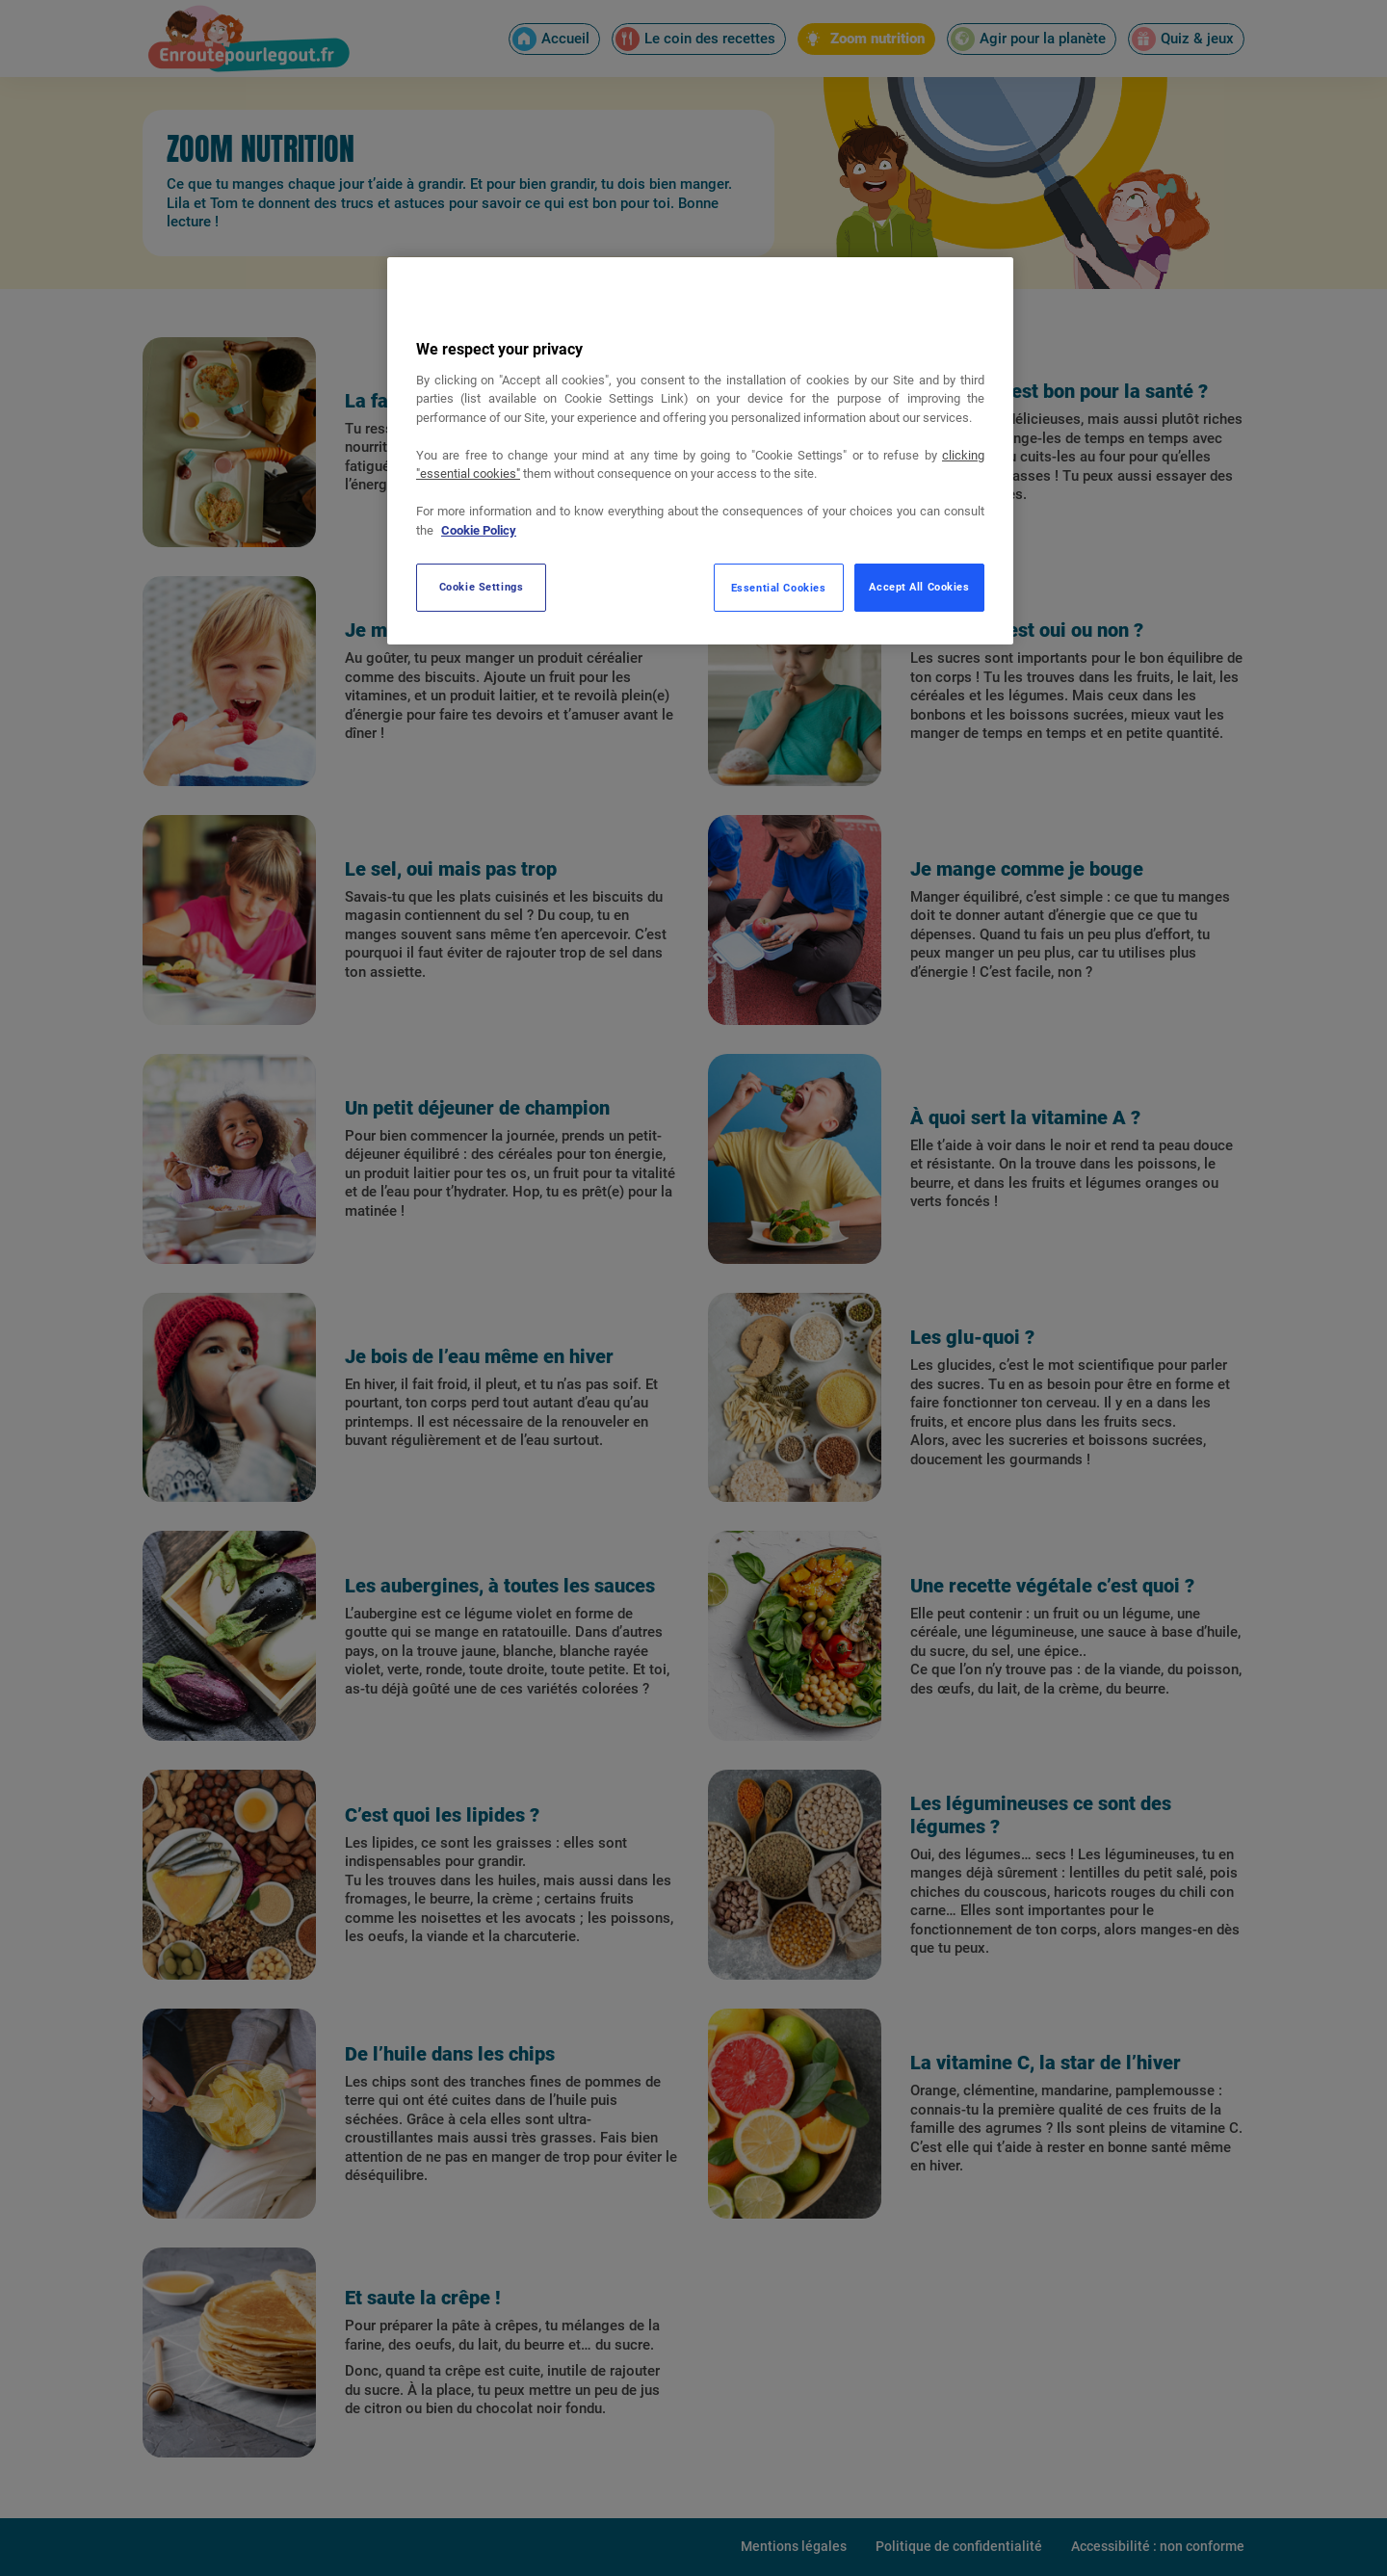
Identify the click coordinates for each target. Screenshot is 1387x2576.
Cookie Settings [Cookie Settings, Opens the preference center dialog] (481, 586)
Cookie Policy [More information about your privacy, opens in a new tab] (478, 530)
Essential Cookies (778, 587)
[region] (700, 450)
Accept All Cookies (919, 586)
